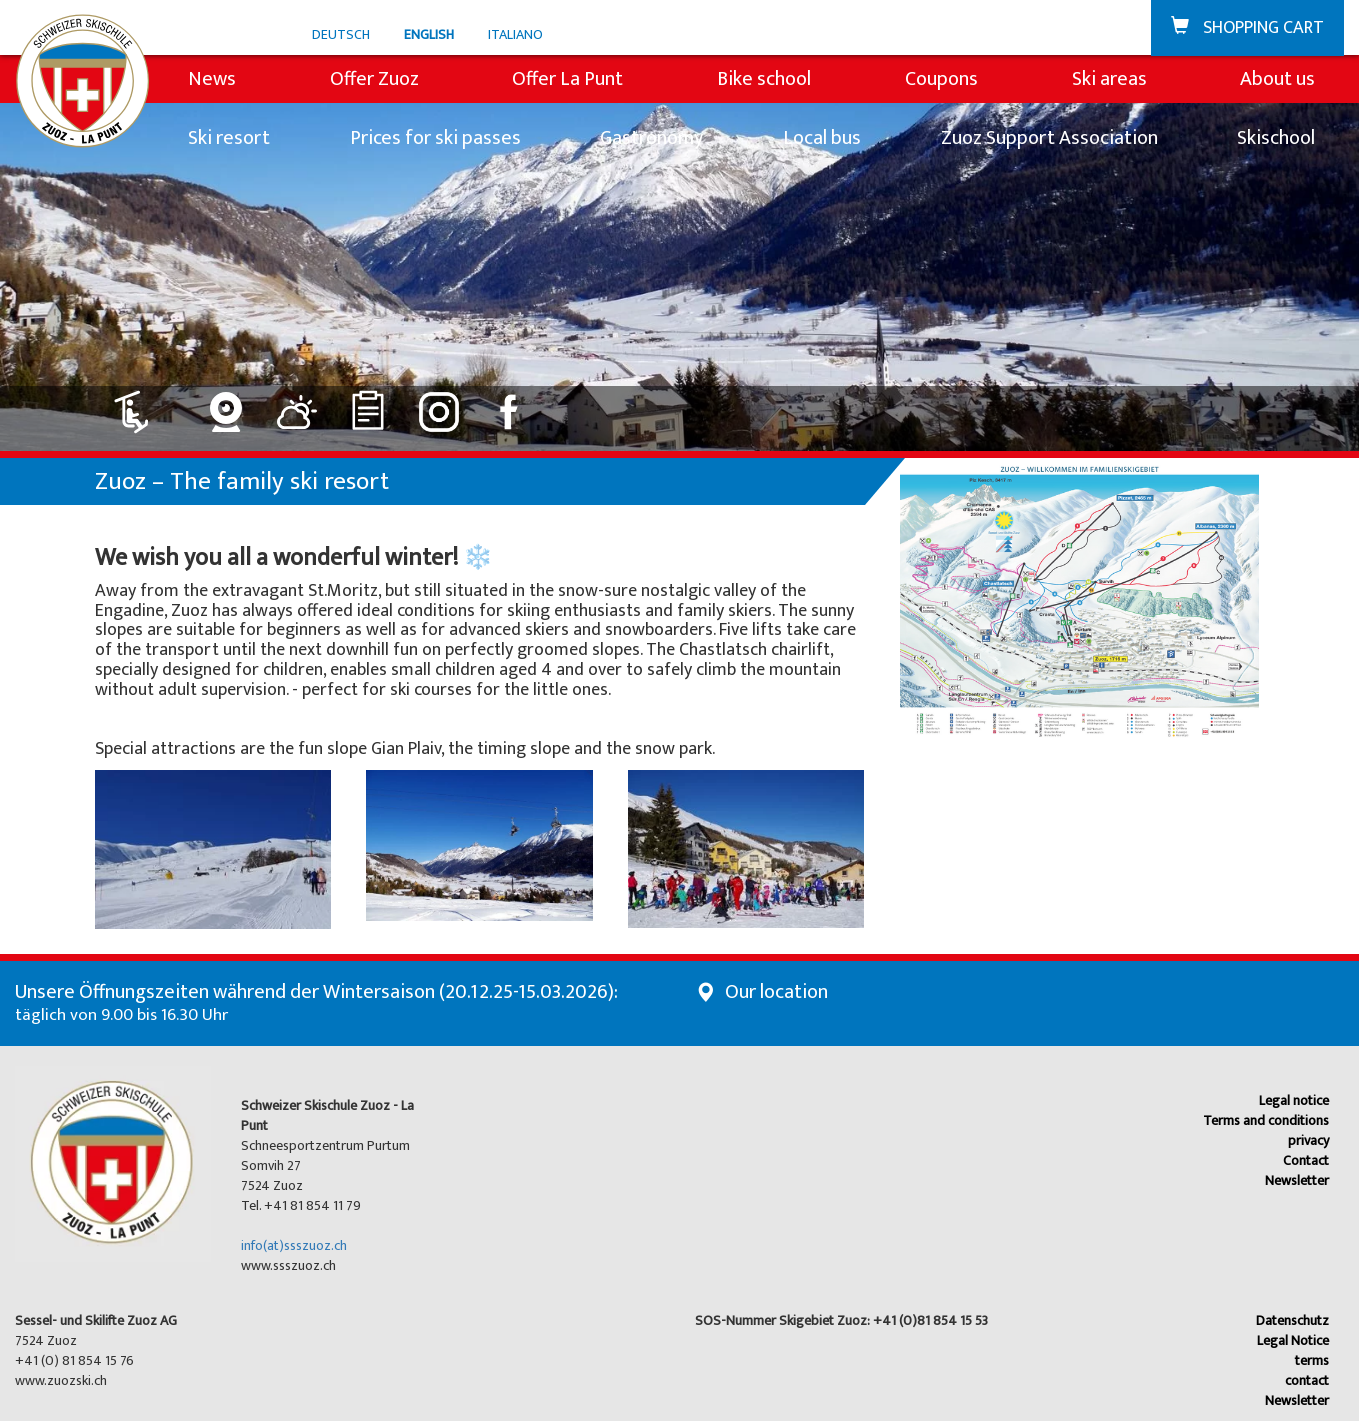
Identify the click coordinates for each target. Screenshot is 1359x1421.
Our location (776, 992)
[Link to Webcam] (226, 404)
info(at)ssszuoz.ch (294, 1245)
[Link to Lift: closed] (143, 404)
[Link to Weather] (297, 404)
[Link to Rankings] (368, 404)
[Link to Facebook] (510, 404)
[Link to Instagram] (439, 404)
